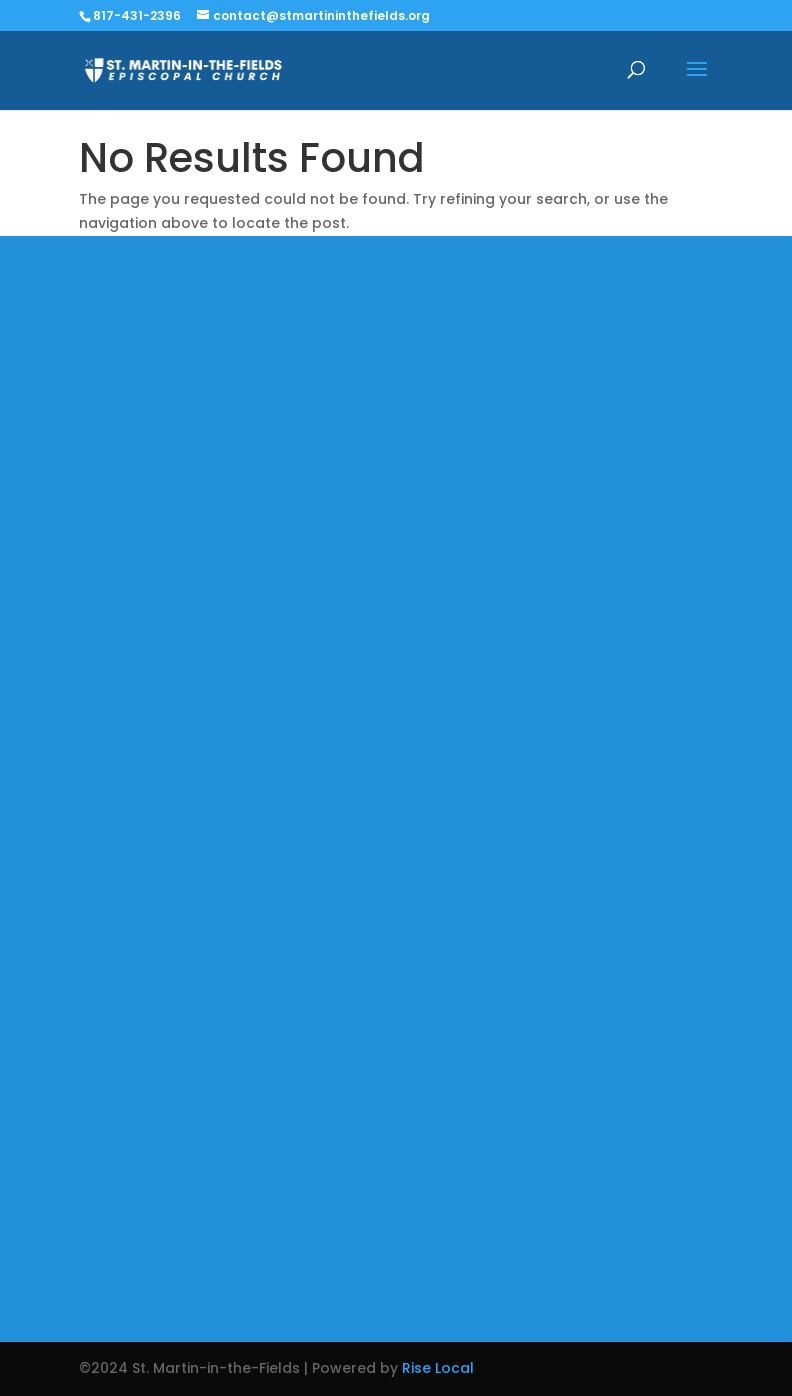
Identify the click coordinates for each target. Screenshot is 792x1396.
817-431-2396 (137, 15)
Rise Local (438, 1368)
